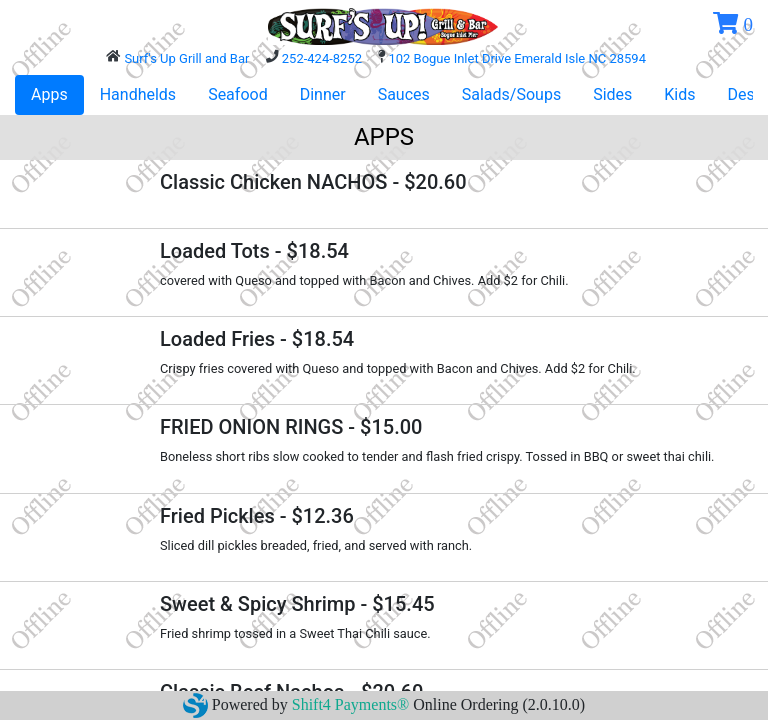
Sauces (404, 94)
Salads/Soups (511, 94)
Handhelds (138, 94)
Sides (612, 94)
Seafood (238, 94)
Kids (679, 94)
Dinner (323, 94)
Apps (49, 94)
